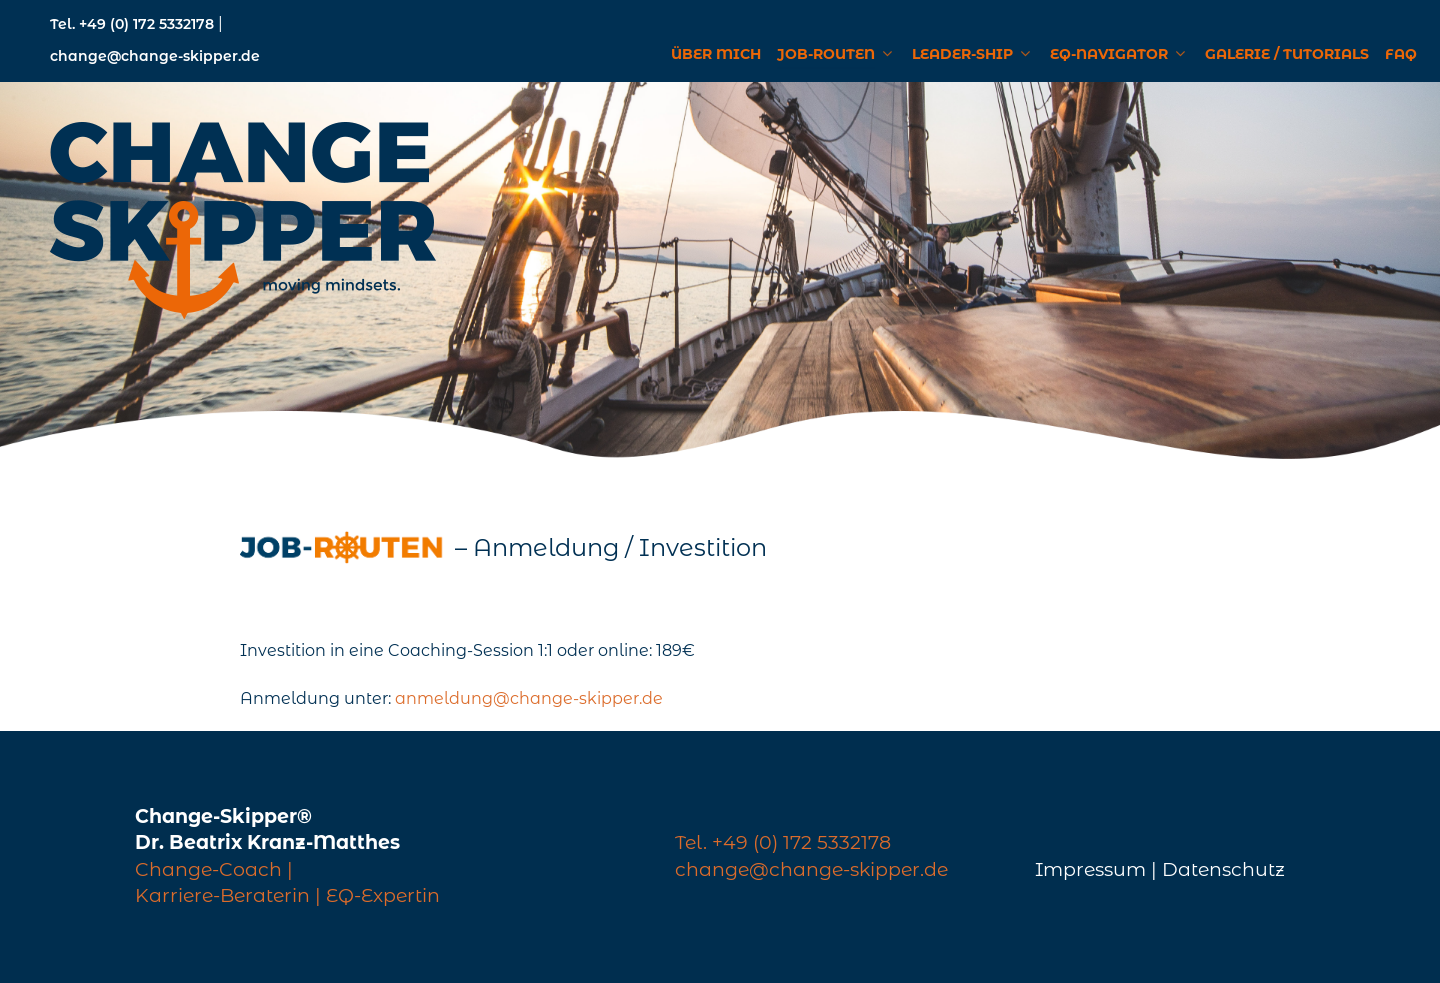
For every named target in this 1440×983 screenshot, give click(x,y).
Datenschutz (1223, 869)
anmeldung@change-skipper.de (529, 698)
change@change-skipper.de (155, 56)
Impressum (1090, 869)
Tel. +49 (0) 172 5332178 (134, 24)
